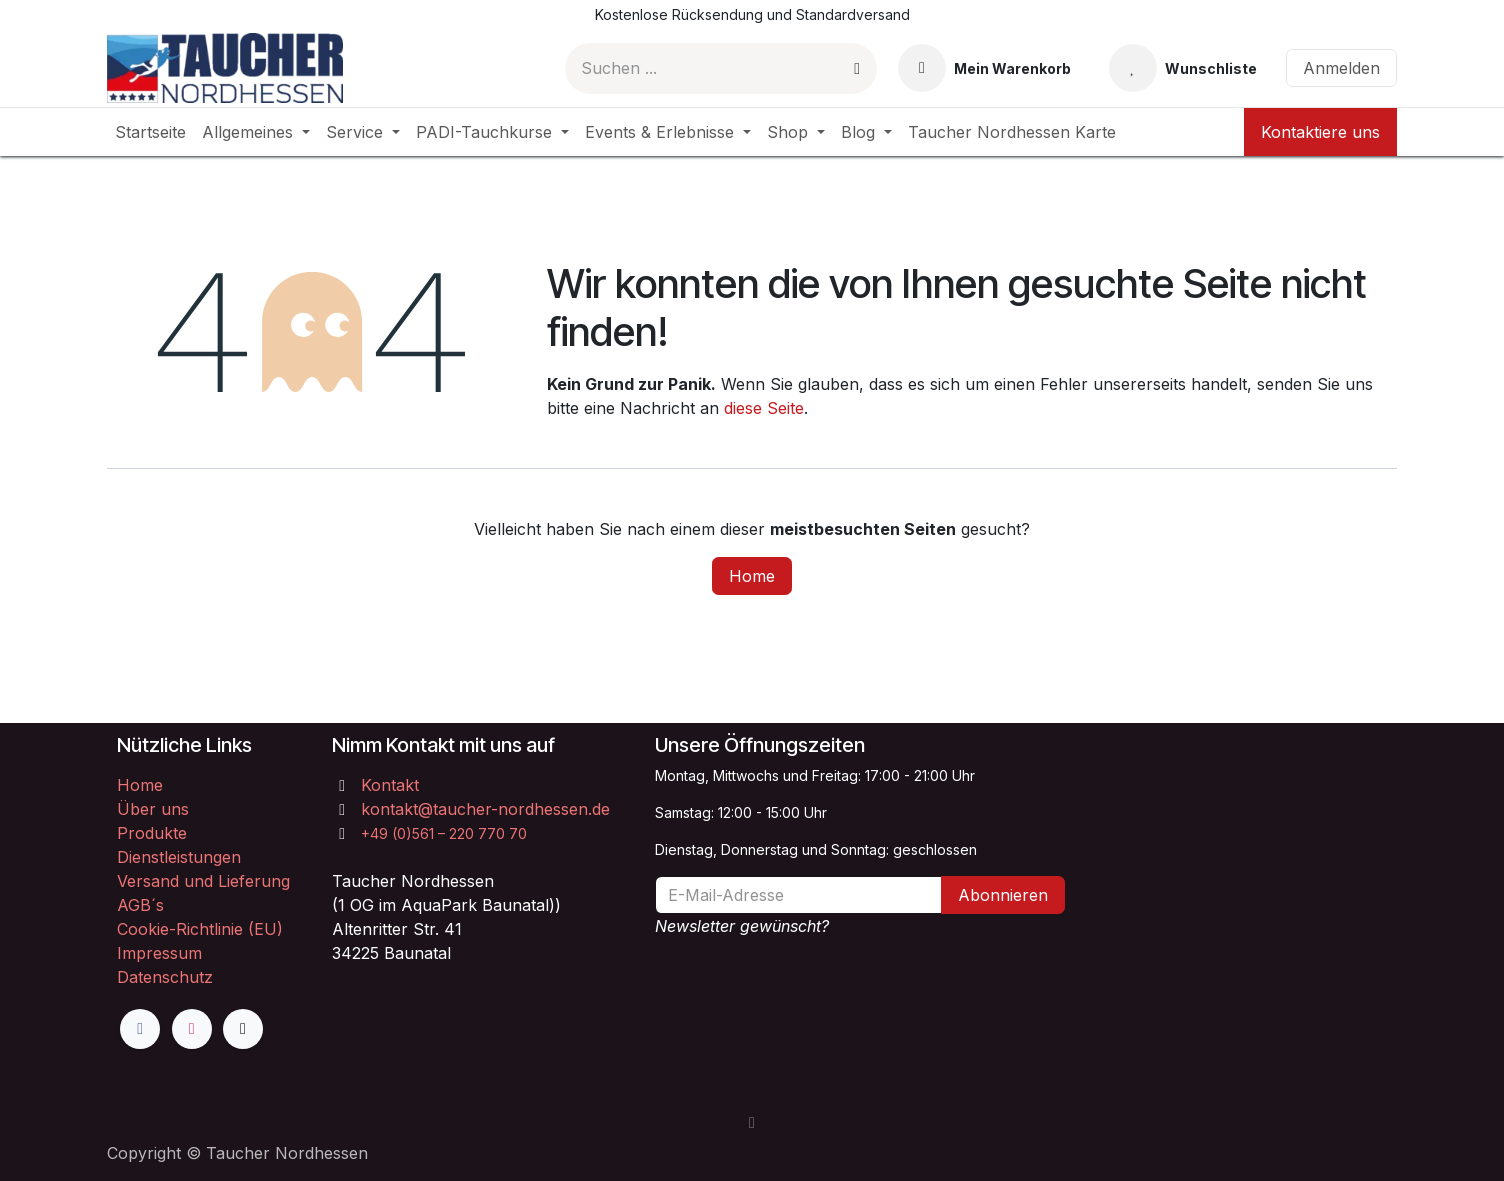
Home (752, 576)
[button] (752, 1123)
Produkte (152, 833)
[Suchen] (857, 68)
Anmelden (1341, 68)
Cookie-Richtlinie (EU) (200, 929)
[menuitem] (150, 132)
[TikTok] (243, 1029)
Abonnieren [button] (1003, 895)
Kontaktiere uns (1320, 132)
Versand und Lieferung (203, 881)
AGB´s (140, 905)
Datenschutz (165, 977)
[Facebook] (140, 1029)
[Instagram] (192, 1029)
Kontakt (390, 785)
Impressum (159, 953)
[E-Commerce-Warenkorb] (984, 68)
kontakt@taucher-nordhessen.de (485, 809)
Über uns (153, 809)
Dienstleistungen (179, 857)
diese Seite (764, 408)
